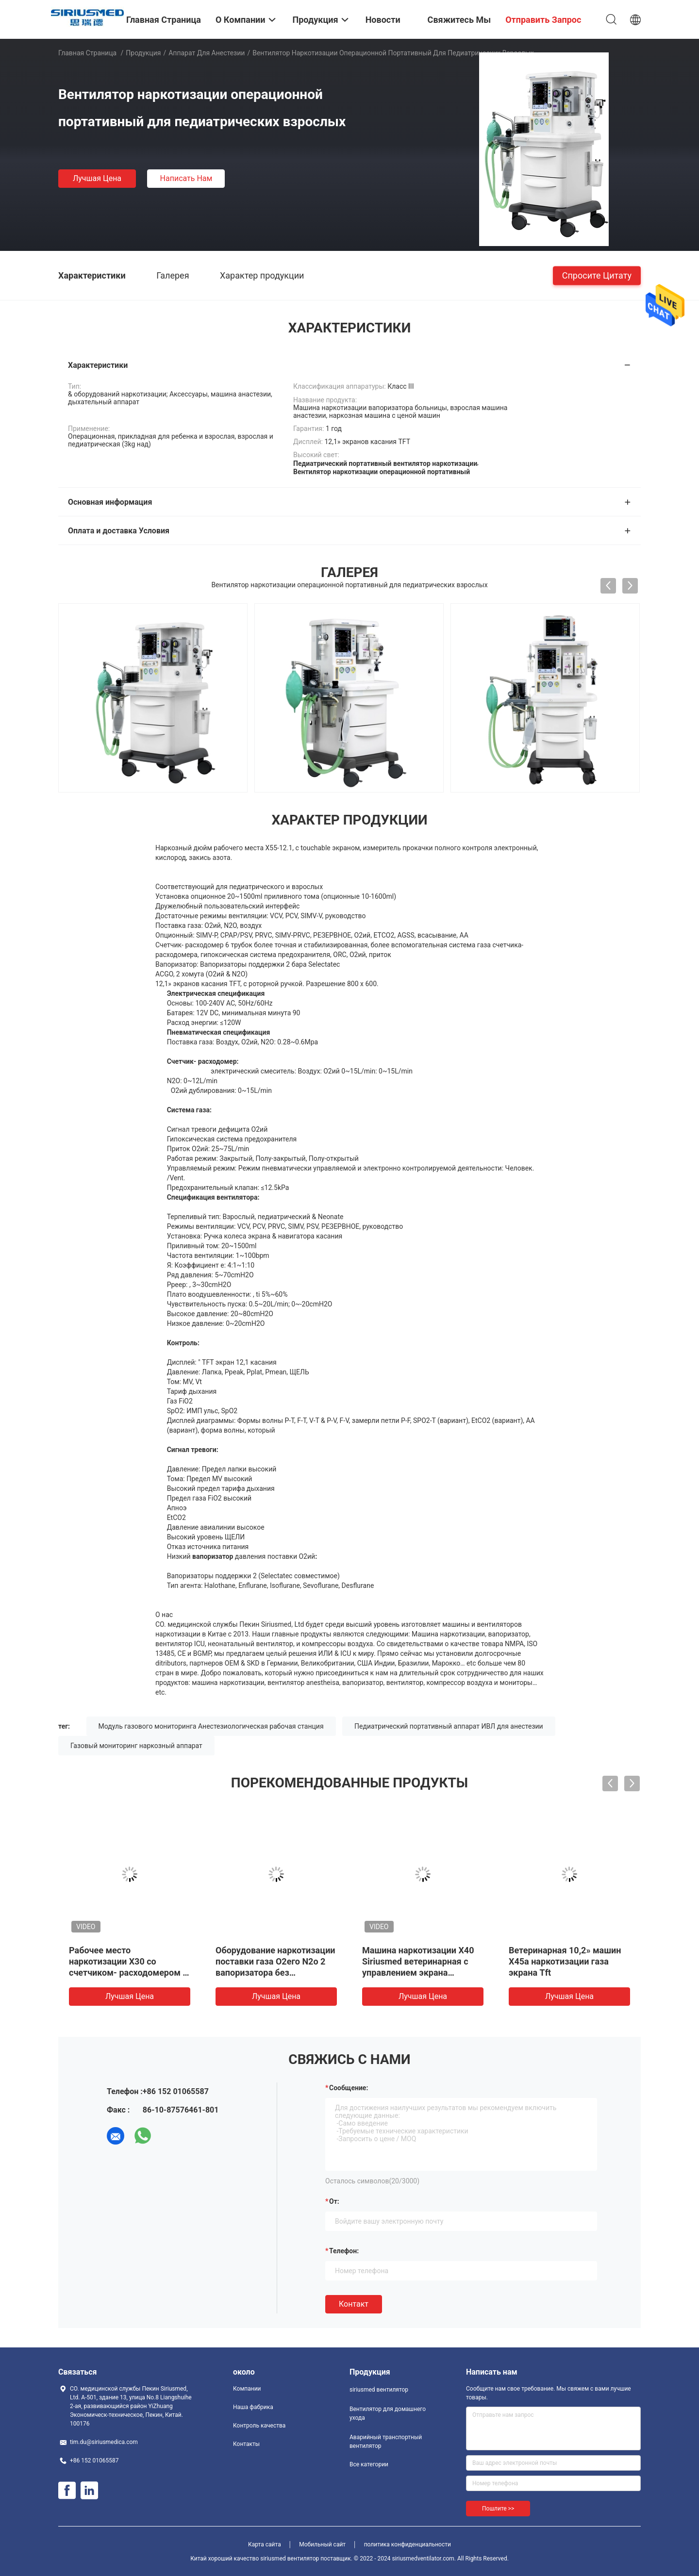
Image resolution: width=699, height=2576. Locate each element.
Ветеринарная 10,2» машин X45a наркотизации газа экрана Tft (565, 1961)
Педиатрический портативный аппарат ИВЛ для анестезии (448, 1726)
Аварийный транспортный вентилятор (386, 2441)
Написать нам (186, 178)
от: (334, 2201)
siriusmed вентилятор (379, 2389)
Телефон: (344, 2251)
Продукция (143, 53)
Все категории (369, 2464)
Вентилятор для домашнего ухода (388, 2413)
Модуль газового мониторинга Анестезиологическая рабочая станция (211, 1726)
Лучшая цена (97, 178)
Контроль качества (259, 2425)
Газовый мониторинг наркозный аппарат (136, 1746)
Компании (247, 2388)
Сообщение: (348, 2088)
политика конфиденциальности (407, 2544)
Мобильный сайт (322, 2544)
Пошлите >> (498, 2508)
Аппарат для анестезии (206, 53)
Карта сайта (264, 2544)
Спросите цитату (597, 275)
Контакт (353, 2304)
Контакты (246, 2444)
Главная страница (87, 53)
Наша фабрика (253, 2407)
